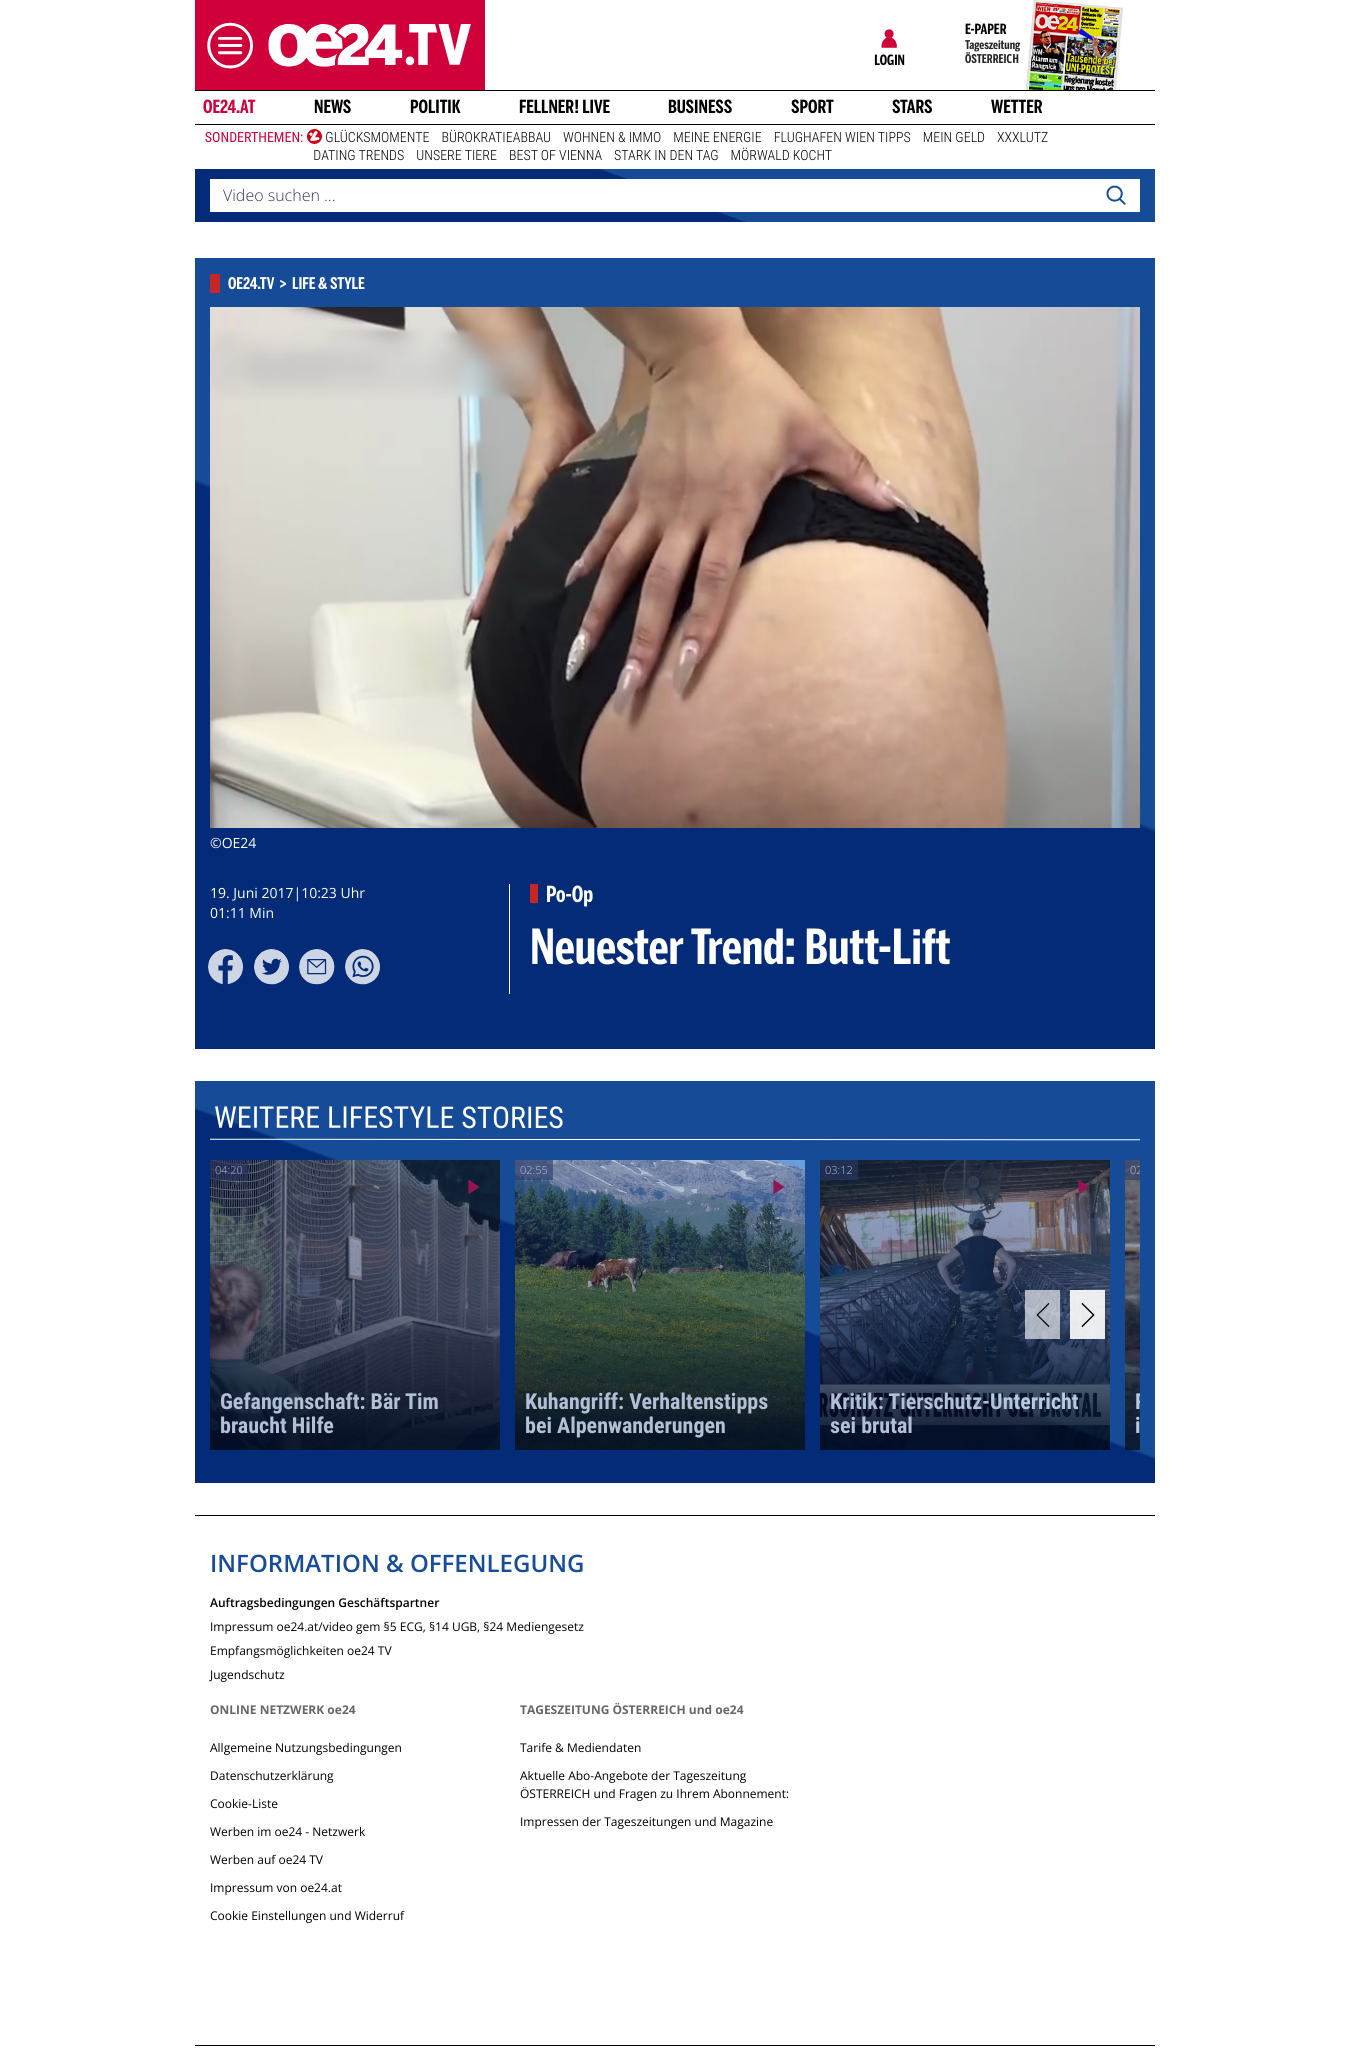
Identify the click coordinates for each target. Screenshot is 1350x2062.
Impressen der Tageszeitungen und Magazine (646, 1821)
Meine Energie (717, 138)
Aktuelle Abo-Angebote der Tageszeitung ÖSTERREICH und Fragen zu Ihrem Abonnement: (654, 1784)
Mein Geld (954, 138)
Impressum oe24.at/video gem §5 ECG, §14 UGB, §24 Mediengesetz (397, 1625)
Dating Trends (358, 156)
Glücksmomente (377, 138)
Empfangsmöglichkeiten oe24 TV (301, 1649)
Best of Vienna (555, 156)
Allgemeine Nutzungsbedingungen (306, 1747)
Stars (912, 107)
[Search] (1116, 196)
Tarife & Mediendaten (580, 1747)
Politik (435, 107)
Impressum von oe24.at (276, 1887)
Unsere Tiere (456, 156)
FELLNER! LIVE (564, 107)
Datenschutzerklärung (272, 1775)
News (332, 107)
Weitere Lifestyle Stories (389, 1117)
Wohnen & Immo (612, 138)
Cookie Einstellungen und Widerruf (307, 1915)
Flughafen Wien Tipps (842, 138)
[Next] (1087, 1314)
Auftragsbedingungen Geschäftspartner (324, 1601)
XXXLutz (1022, 138)
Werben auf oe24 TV (266, 1859)
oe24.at (229, 107)
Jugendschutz (247, 1673)
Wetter (1017, 107)
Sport (812, 107)
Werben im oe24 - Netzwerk (287, 1831)
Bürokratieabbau (496, 138)
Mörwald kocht (782, 156)
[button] (225, 45)
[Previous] (1042, 1314)
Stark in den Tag (666, 156)
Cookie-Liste (244, 1803)
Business (700, 107)
